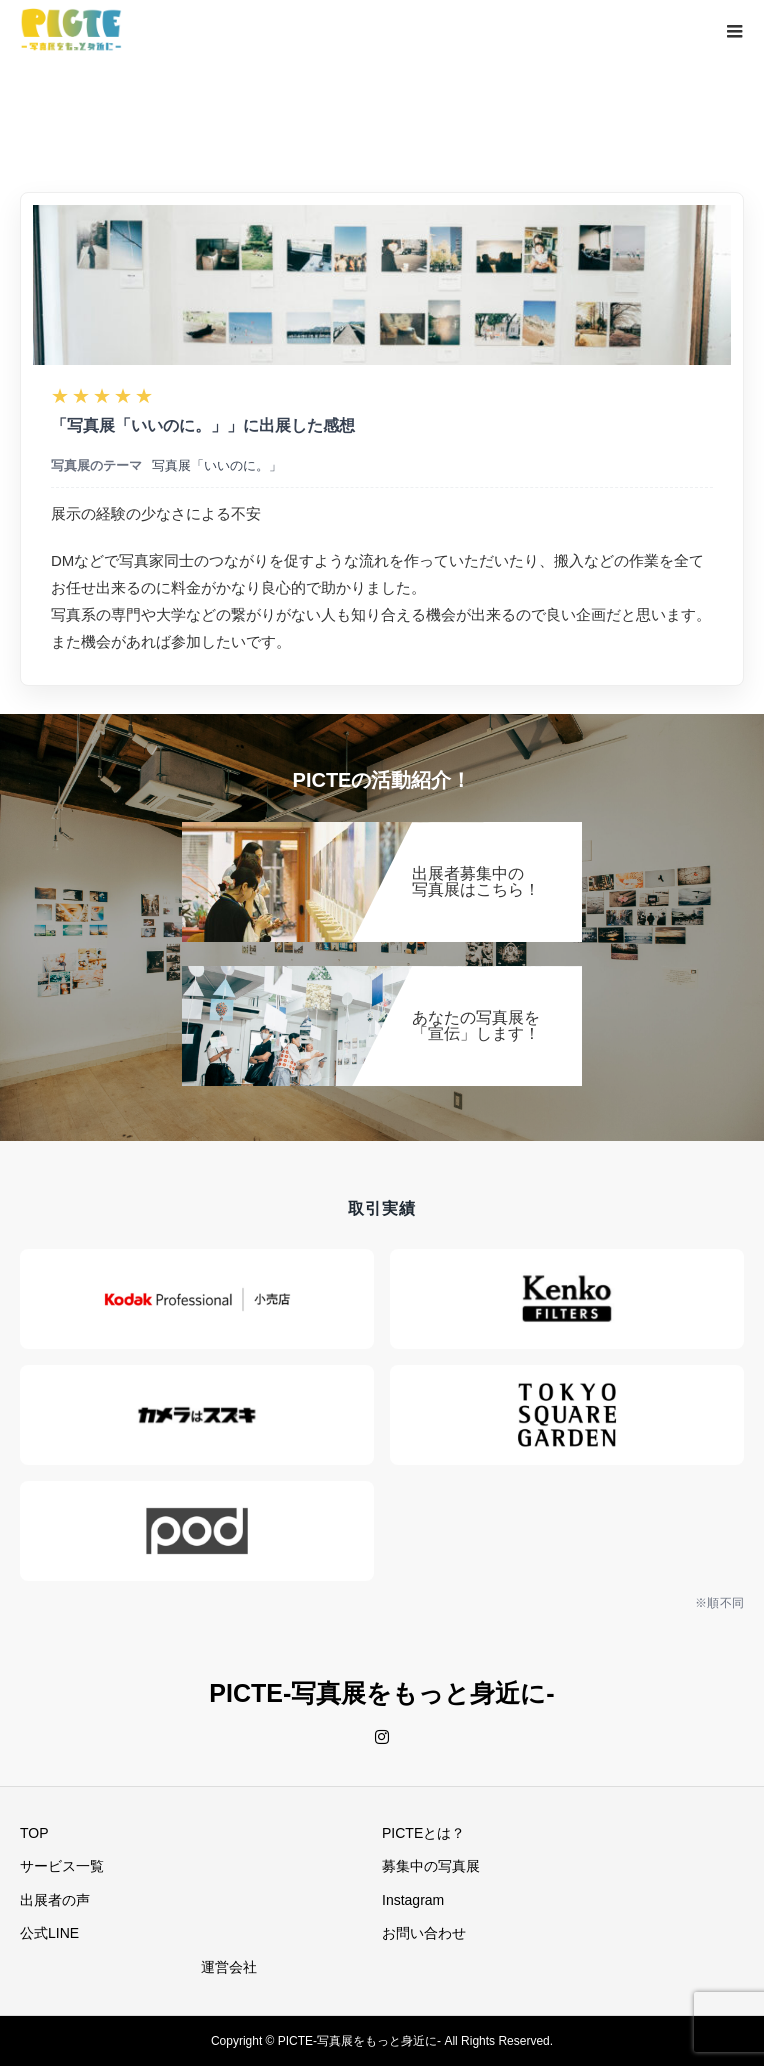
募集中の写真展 (431, 1866)
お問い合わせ (424, 1933)
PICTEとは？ (423, 1833)
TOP (34, 1833)
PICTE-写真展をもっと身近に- (381, 1693)
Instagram (413, 1900)
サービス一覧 (62, 1866)
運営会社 (229, 1967)
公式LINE (49, 1933)
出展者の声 (55, 1900)
